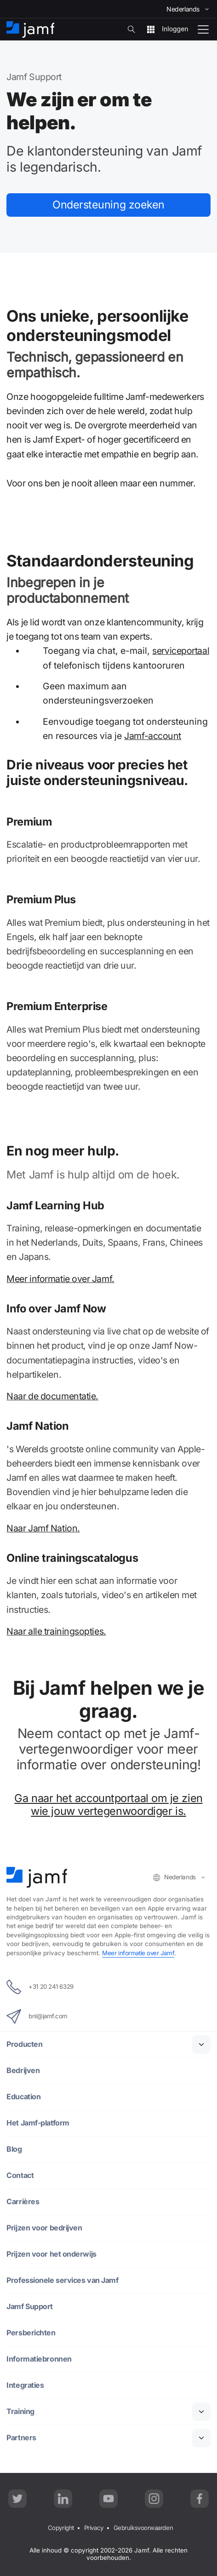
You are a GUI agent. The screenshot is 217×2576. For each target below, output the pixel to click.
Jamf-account (152, 735)
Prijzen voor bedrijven (44, 2228)
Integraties (25, 2385)
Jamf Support (29, 2306)
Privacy (93, 2528)
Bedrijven (23, 2070)
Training (20, 2411)
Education (23, 2096)
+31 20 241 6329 (39, 1987)
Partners (21, 2437)
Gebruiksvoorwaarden (144, 2528)
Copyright (59, 2528)
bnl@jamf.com (37, 2016)
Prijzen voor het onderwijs (51, 2254)
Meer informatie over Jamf (139, 1952)
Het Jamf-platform (37, 2123)
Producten (24, 2044)
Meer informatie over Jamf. (60, 1279)
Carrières (22, 2201)
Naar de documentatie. (52, 1396)
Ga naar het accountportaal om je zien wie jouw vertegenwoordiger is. (108, 1804)
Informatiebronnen (38, 2359)
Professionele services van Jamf (62, 2280)
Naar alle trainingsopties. (56, 1631)
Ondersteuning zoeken (108, 205)
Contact (20, 2175)
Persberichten (31, 2332)
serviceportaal (180, 651)
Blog (14, 2149)
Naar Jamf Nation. (43, 1528)
